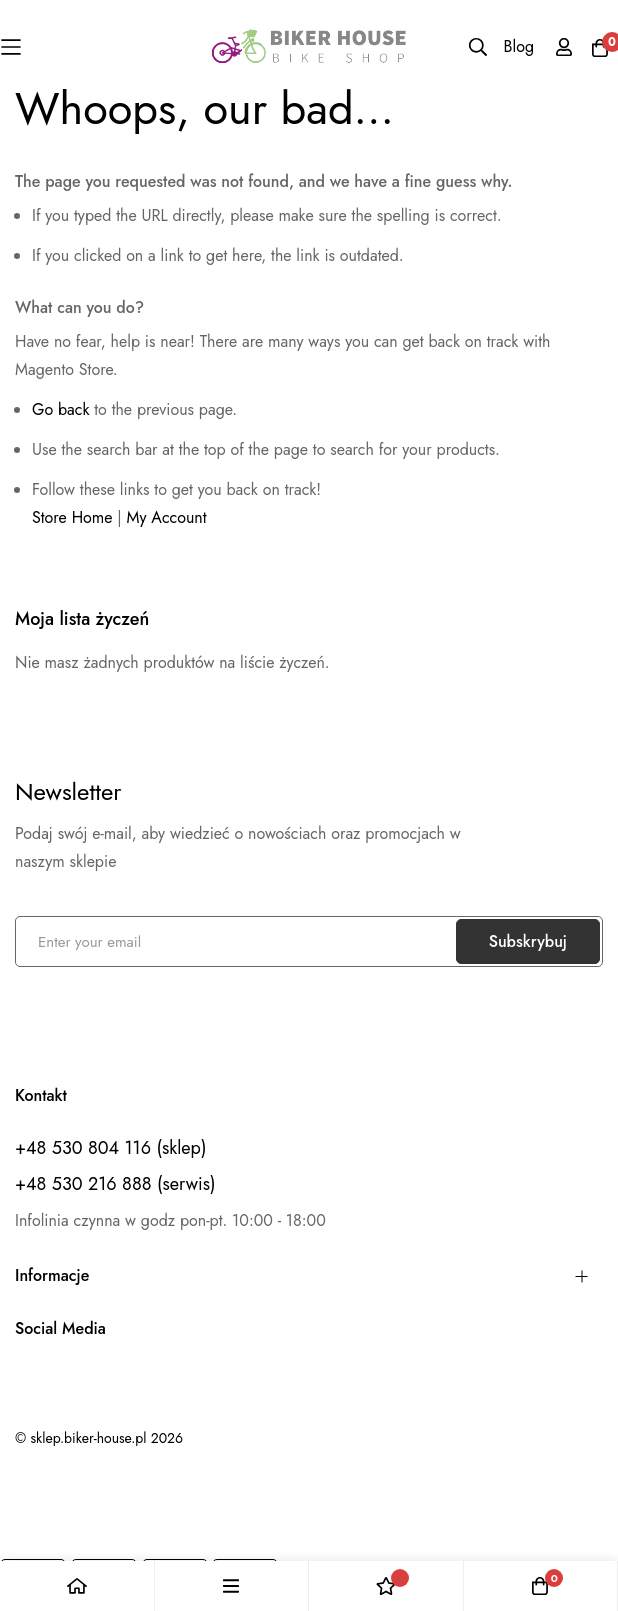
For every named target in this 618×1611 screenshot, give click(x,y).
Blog (519, 46)
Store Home (72, 517)
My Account (167, 517)
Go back (60, 409)
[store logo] (309, 46)
